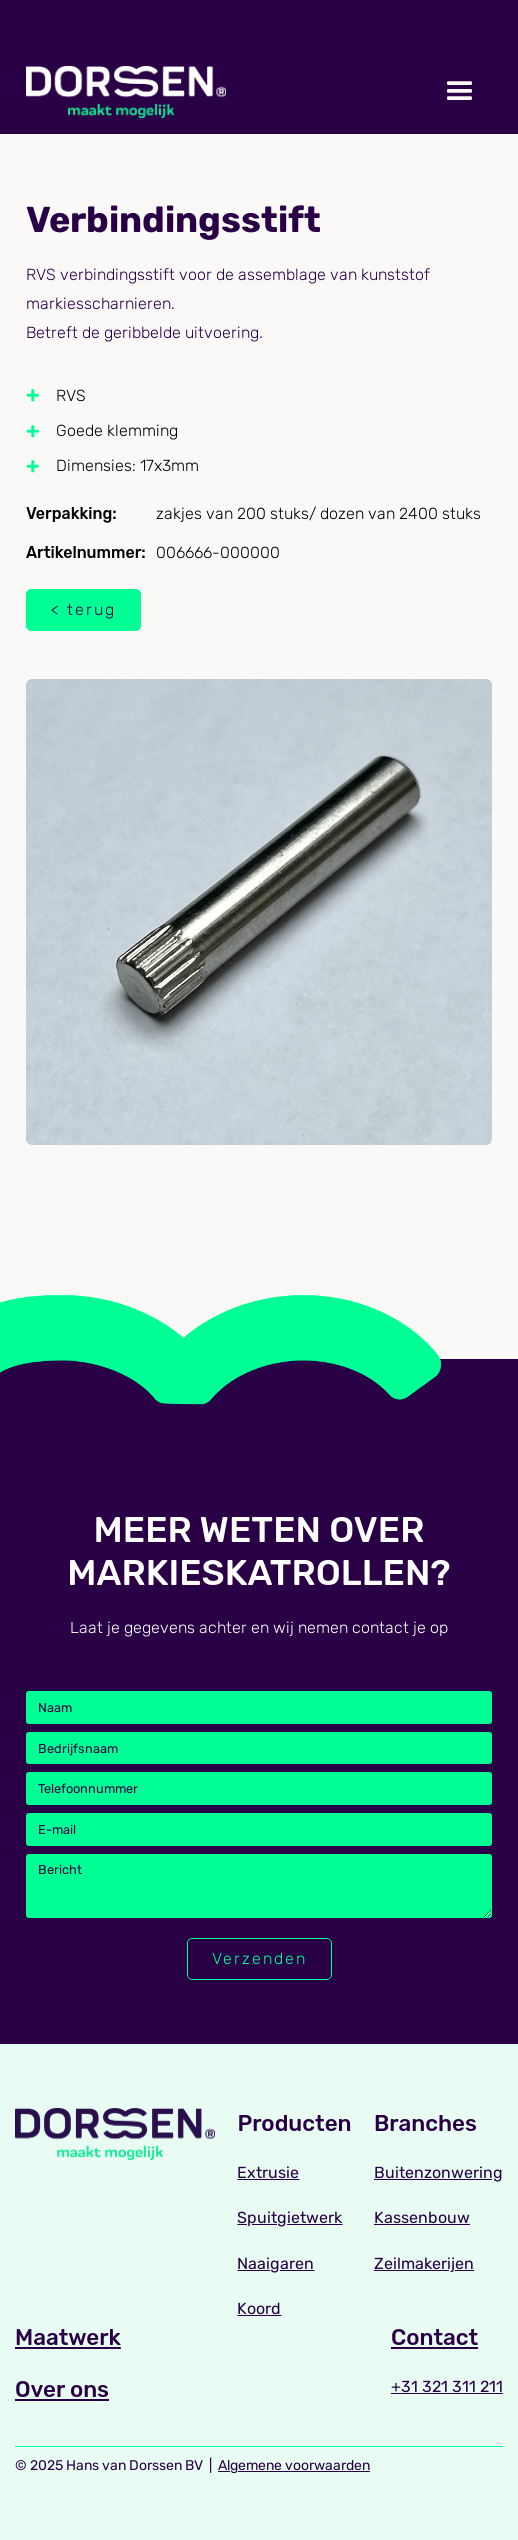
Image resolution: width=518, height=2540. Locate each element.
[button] (460, 92)
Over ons (62, 2389)
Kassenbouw (422, 2217)
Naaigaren (275, 2263)
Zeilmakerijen (424, 2263)
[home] (126, 92)
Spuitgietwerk (289, 2217)
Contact (434, 2337)
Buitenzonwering (438, 2172)
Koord (259, 2308)
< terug (83, 609)
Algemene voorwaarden (294, 2465)
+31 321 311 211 (447, 2386)
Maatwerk (68, 2337)
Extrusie (268, 2172)
